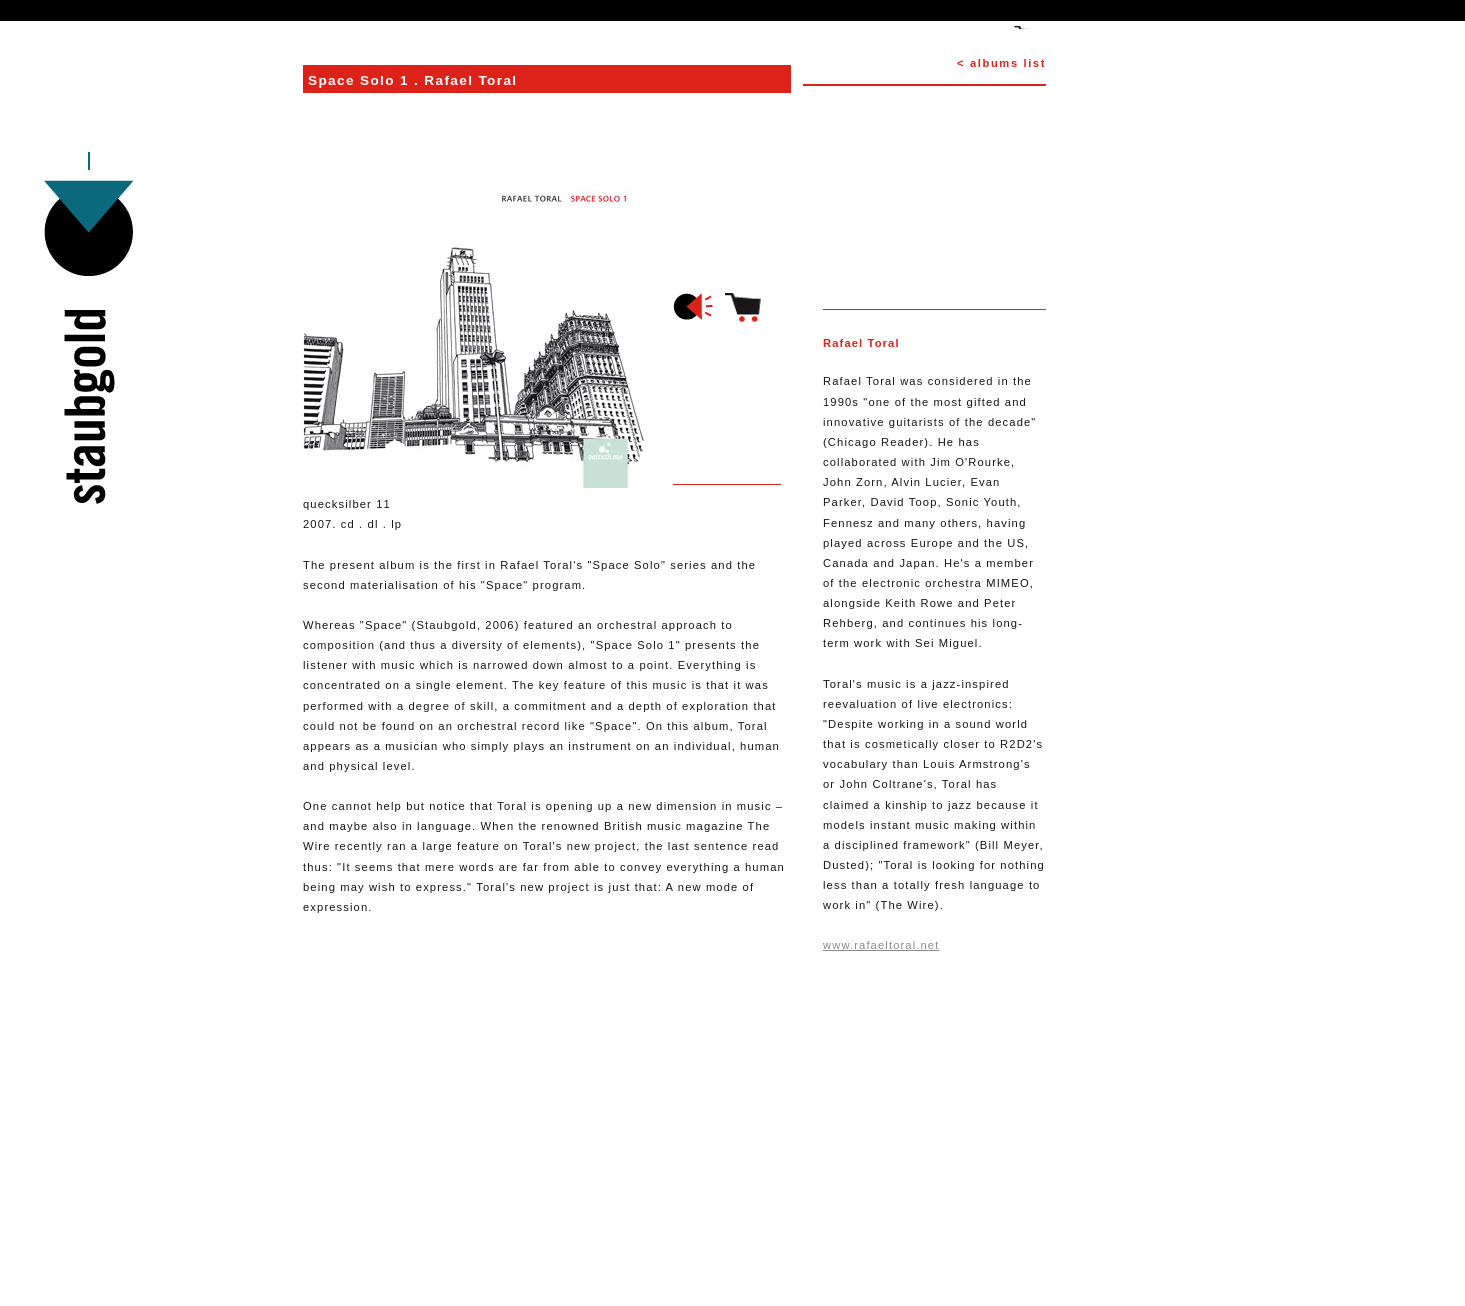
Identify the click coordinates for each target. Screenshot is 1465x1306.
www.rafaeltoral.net (881, 945)
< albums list (1001, 63)
